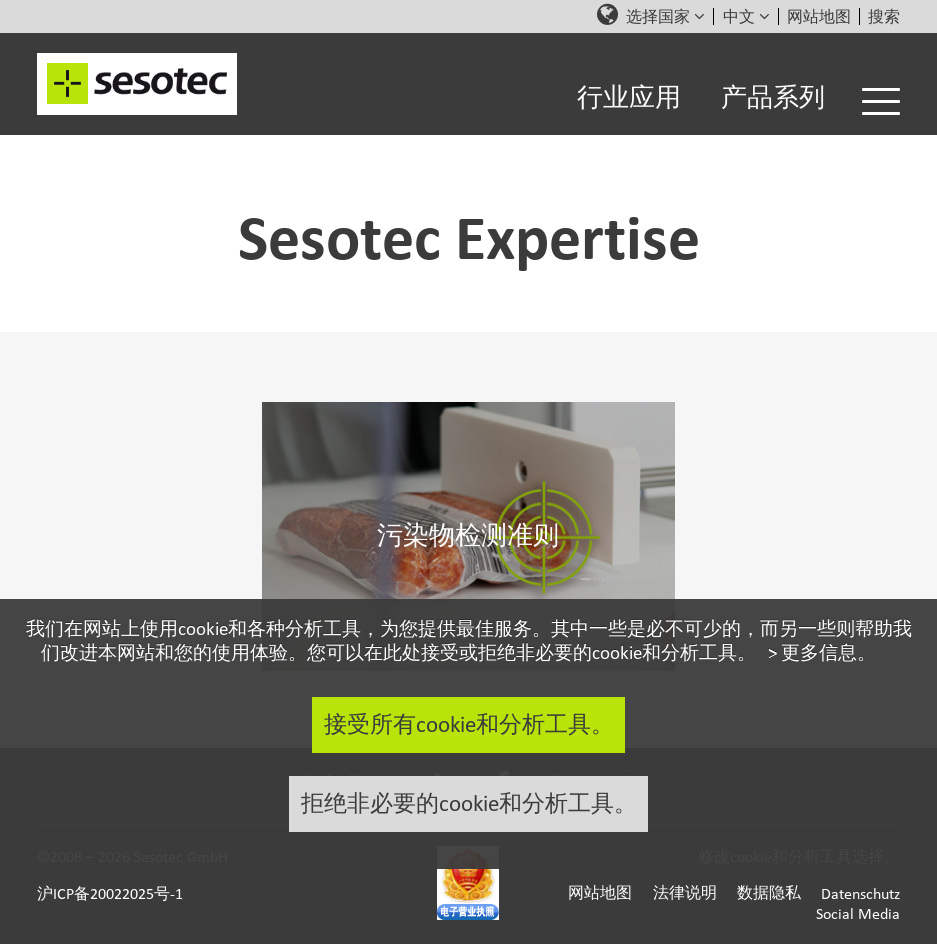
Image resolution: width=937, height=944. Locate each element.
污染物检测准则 (468, 536)
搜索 (884, 16)
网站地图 (819, 16)
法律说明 (685, 893)
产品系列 (773, 98)
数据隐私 (769, 893)
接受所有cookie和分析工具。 (469, 724)
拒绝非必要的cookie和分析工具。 (469, 803)
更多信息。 (828, 652)
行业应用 (629, 98)
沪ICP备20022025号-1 (110, 893)
